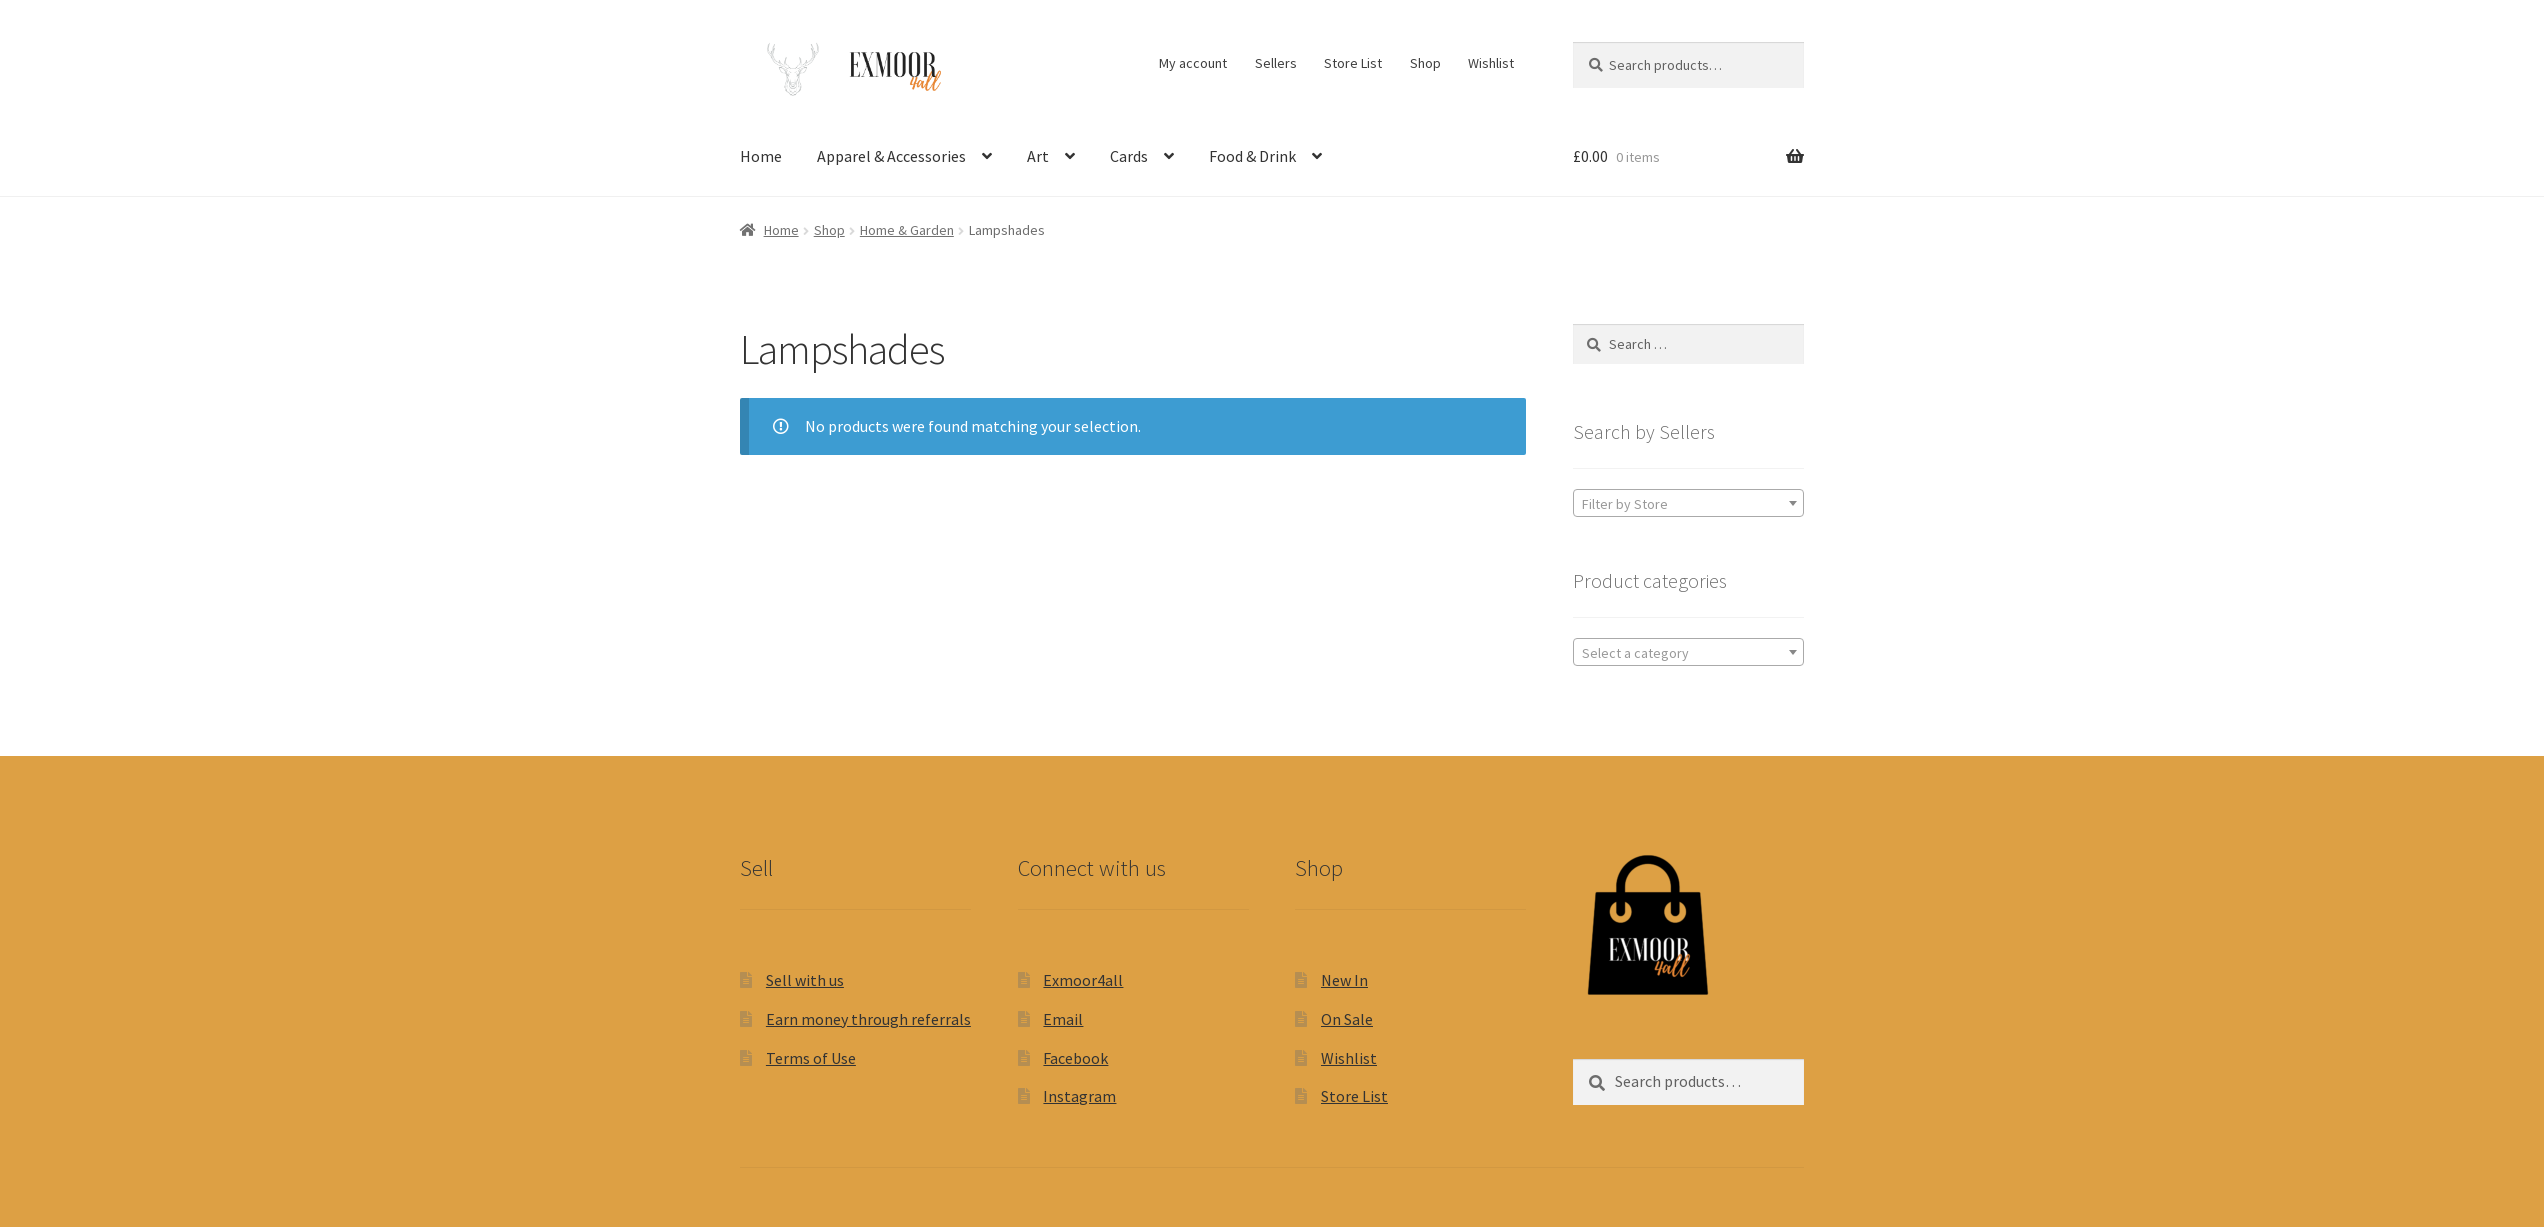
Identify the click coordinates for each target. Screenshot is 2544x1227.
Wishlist (1491, 63)
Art (1038, 156)
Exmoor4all (1083, 980)
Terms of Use (811, 1058)
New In (1344, 980)
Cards (1129, 156)
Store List (1353, 63)
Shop (1425, 63)
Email (1063, 1019)
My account (1193, 63)
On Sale (1347, 1019)
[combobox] (1688, 503)
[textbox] (1688, 504)
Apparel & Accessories (891, 156)
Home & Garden (907, 230)
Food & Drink (1252, 156)
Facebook (1075, 1058)
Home (761, 156)
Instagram (1079, 1096)
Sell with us (805, 980)
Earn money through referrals (868, 1019)
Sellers (1276, 63)
